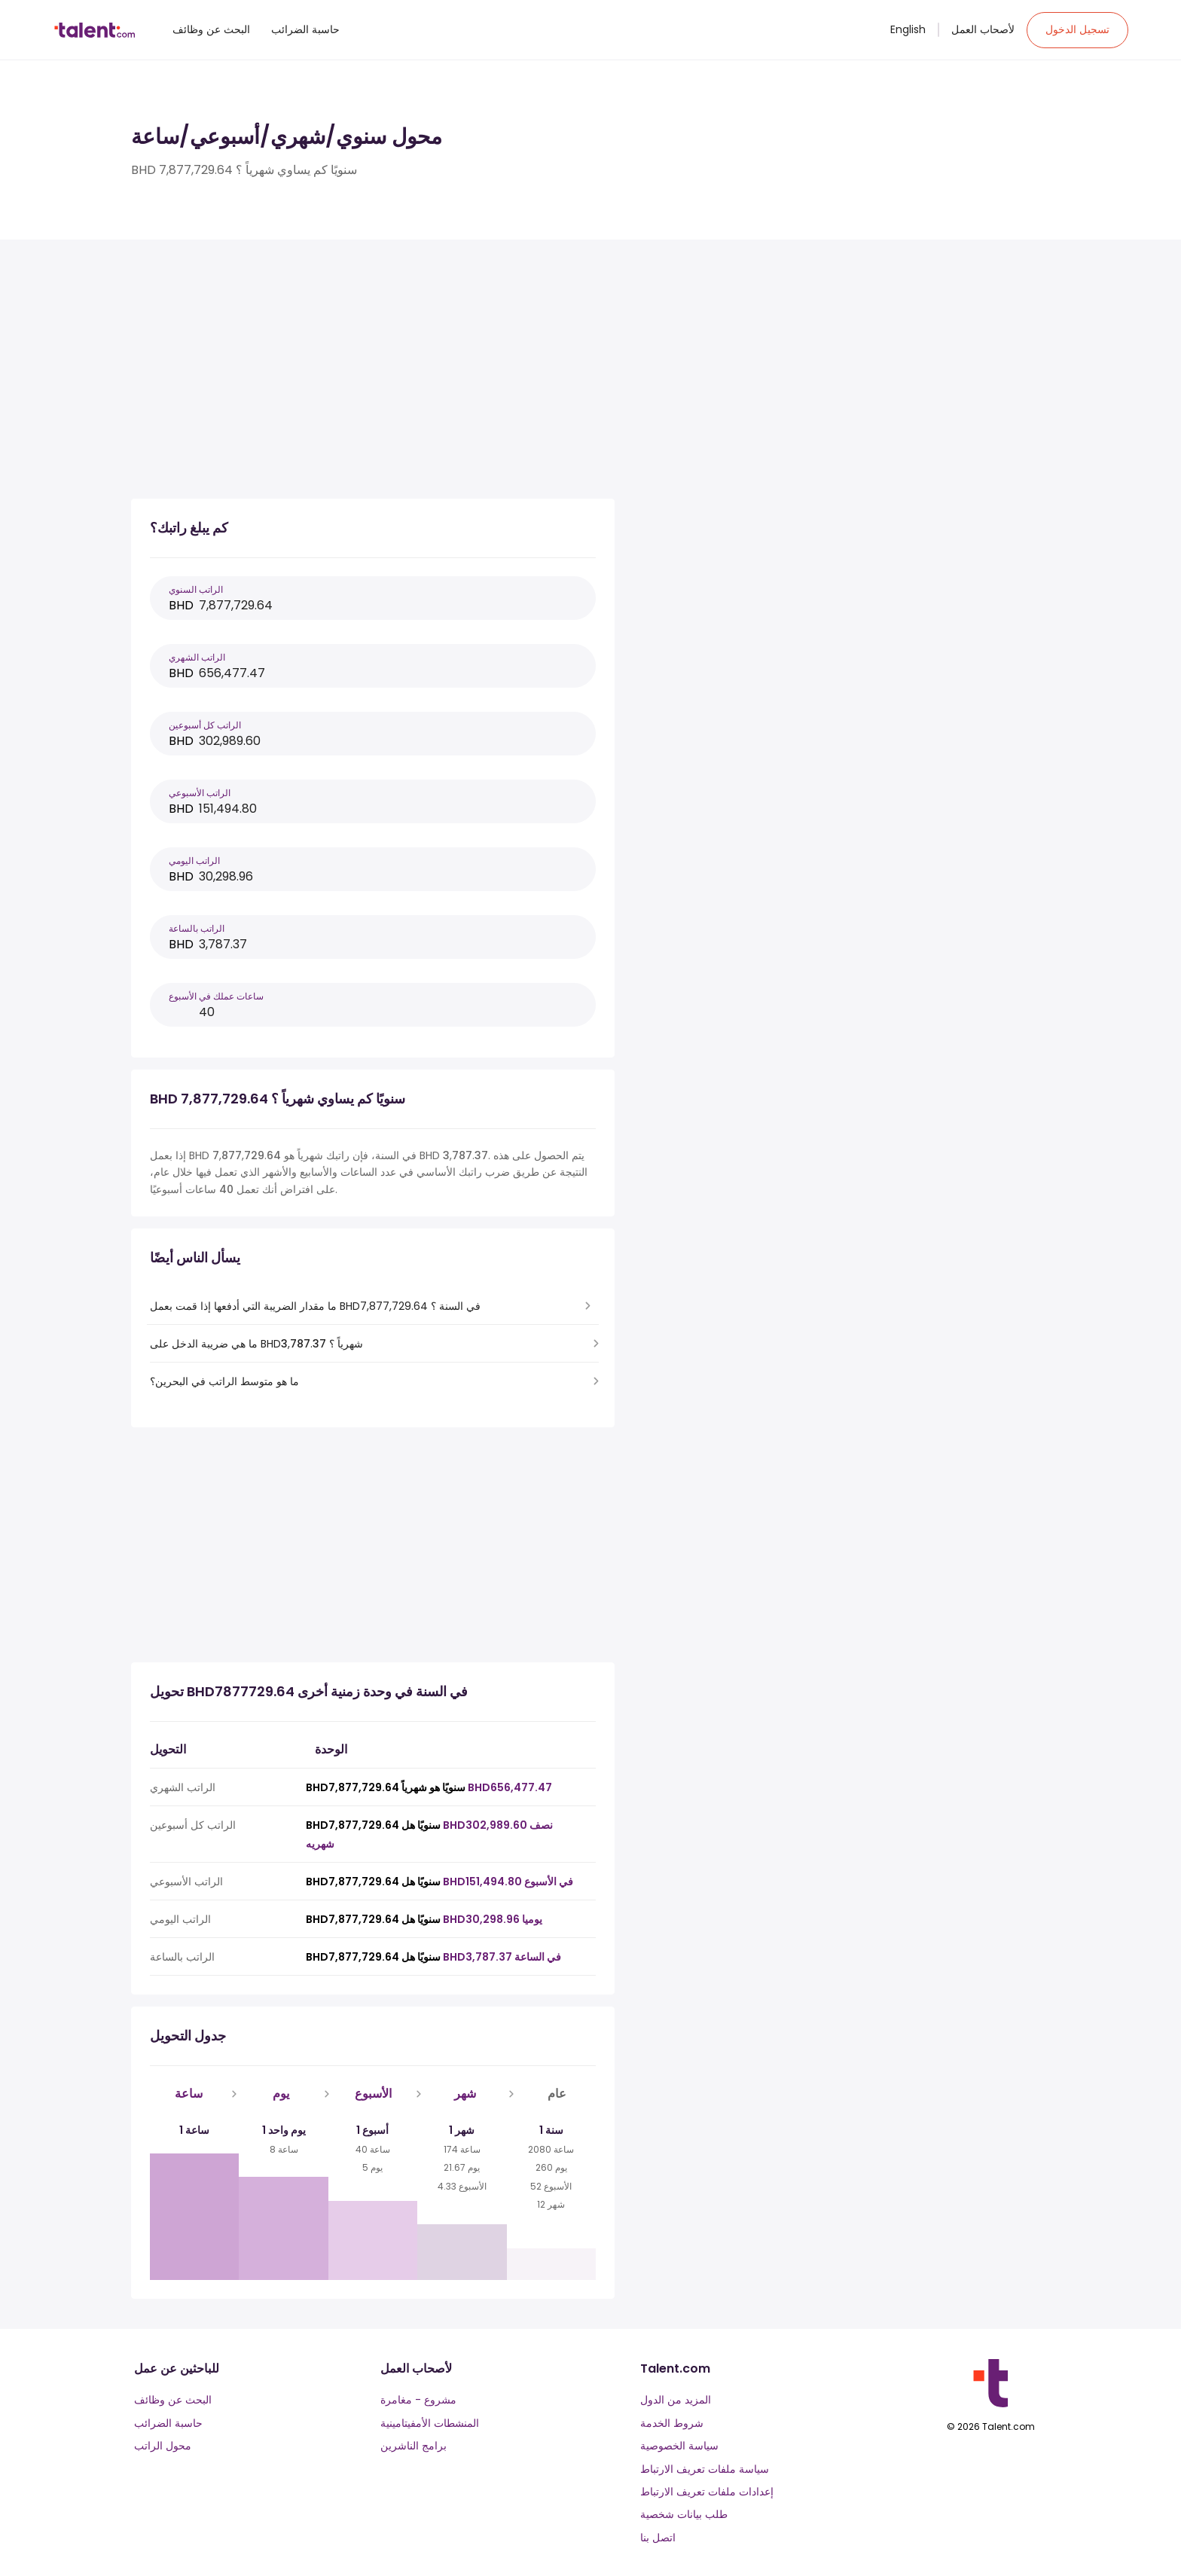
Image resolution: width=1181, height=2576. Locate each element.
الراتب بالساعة (196, 928)
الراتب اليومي (194, 860)
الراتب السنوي (196, 589)
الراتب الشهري (197, 657)
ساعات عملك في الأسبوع (216, 996)
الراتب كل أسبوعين (205, 725)
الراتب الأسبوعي (199, 792)
